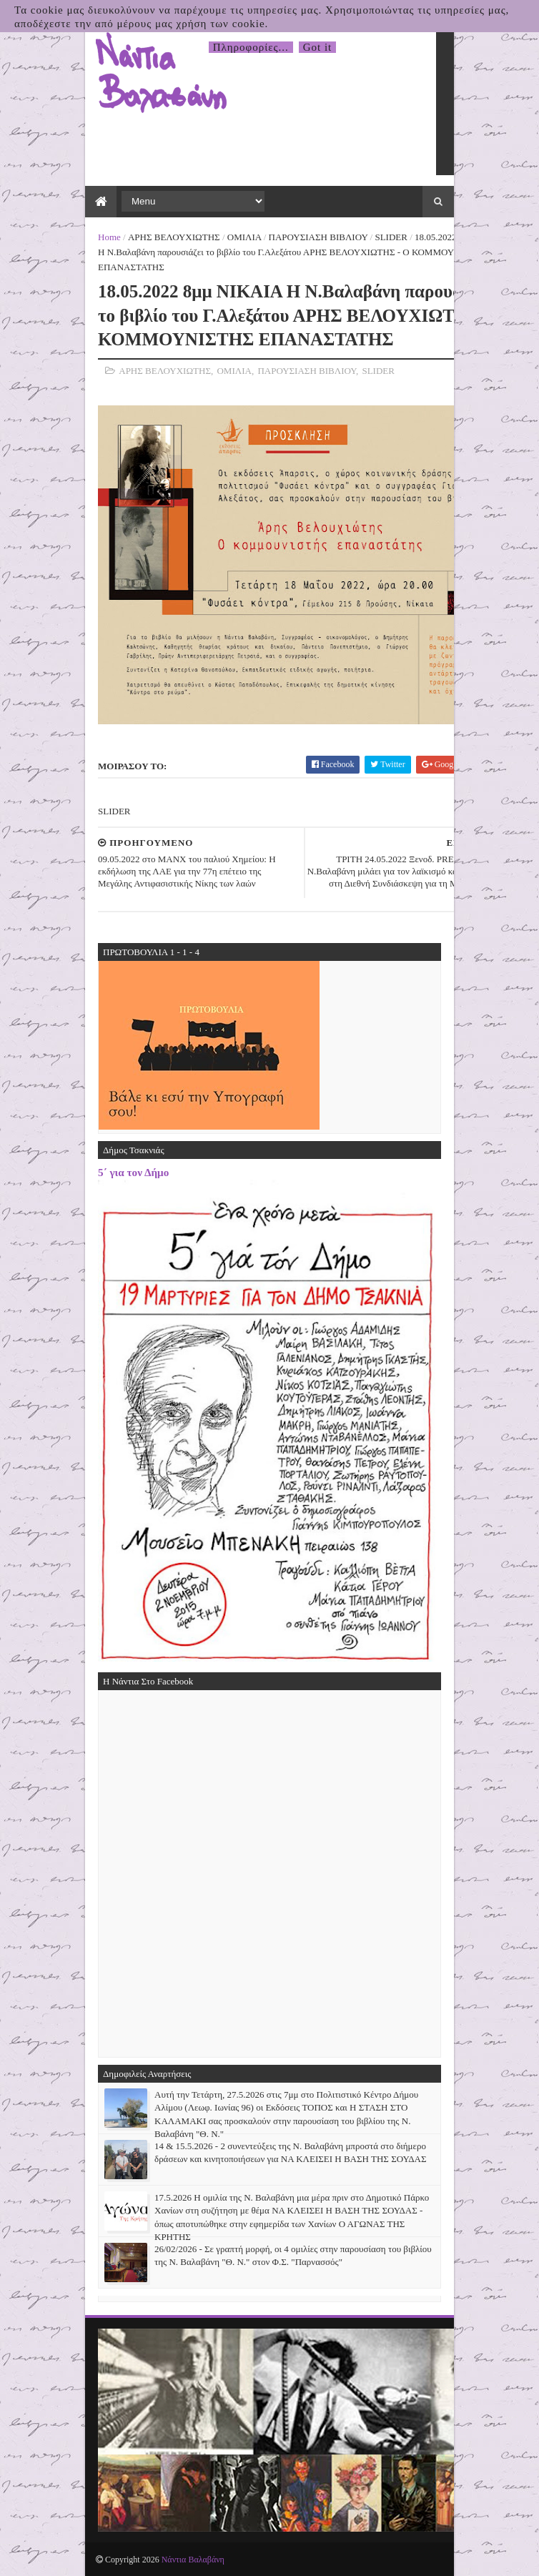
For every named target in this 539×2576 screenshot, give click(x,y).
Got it (317, 47)
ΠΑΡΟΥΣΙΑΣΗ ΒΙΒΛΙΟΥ (318, 237)
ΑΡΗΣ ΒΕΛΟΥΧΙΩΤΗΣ (174, 237)
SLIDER (391, 237)
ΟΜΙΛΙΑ (244, 237)
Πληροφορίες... (251, 47)
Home (109, 237)
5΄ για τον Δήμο (133, 1172)
